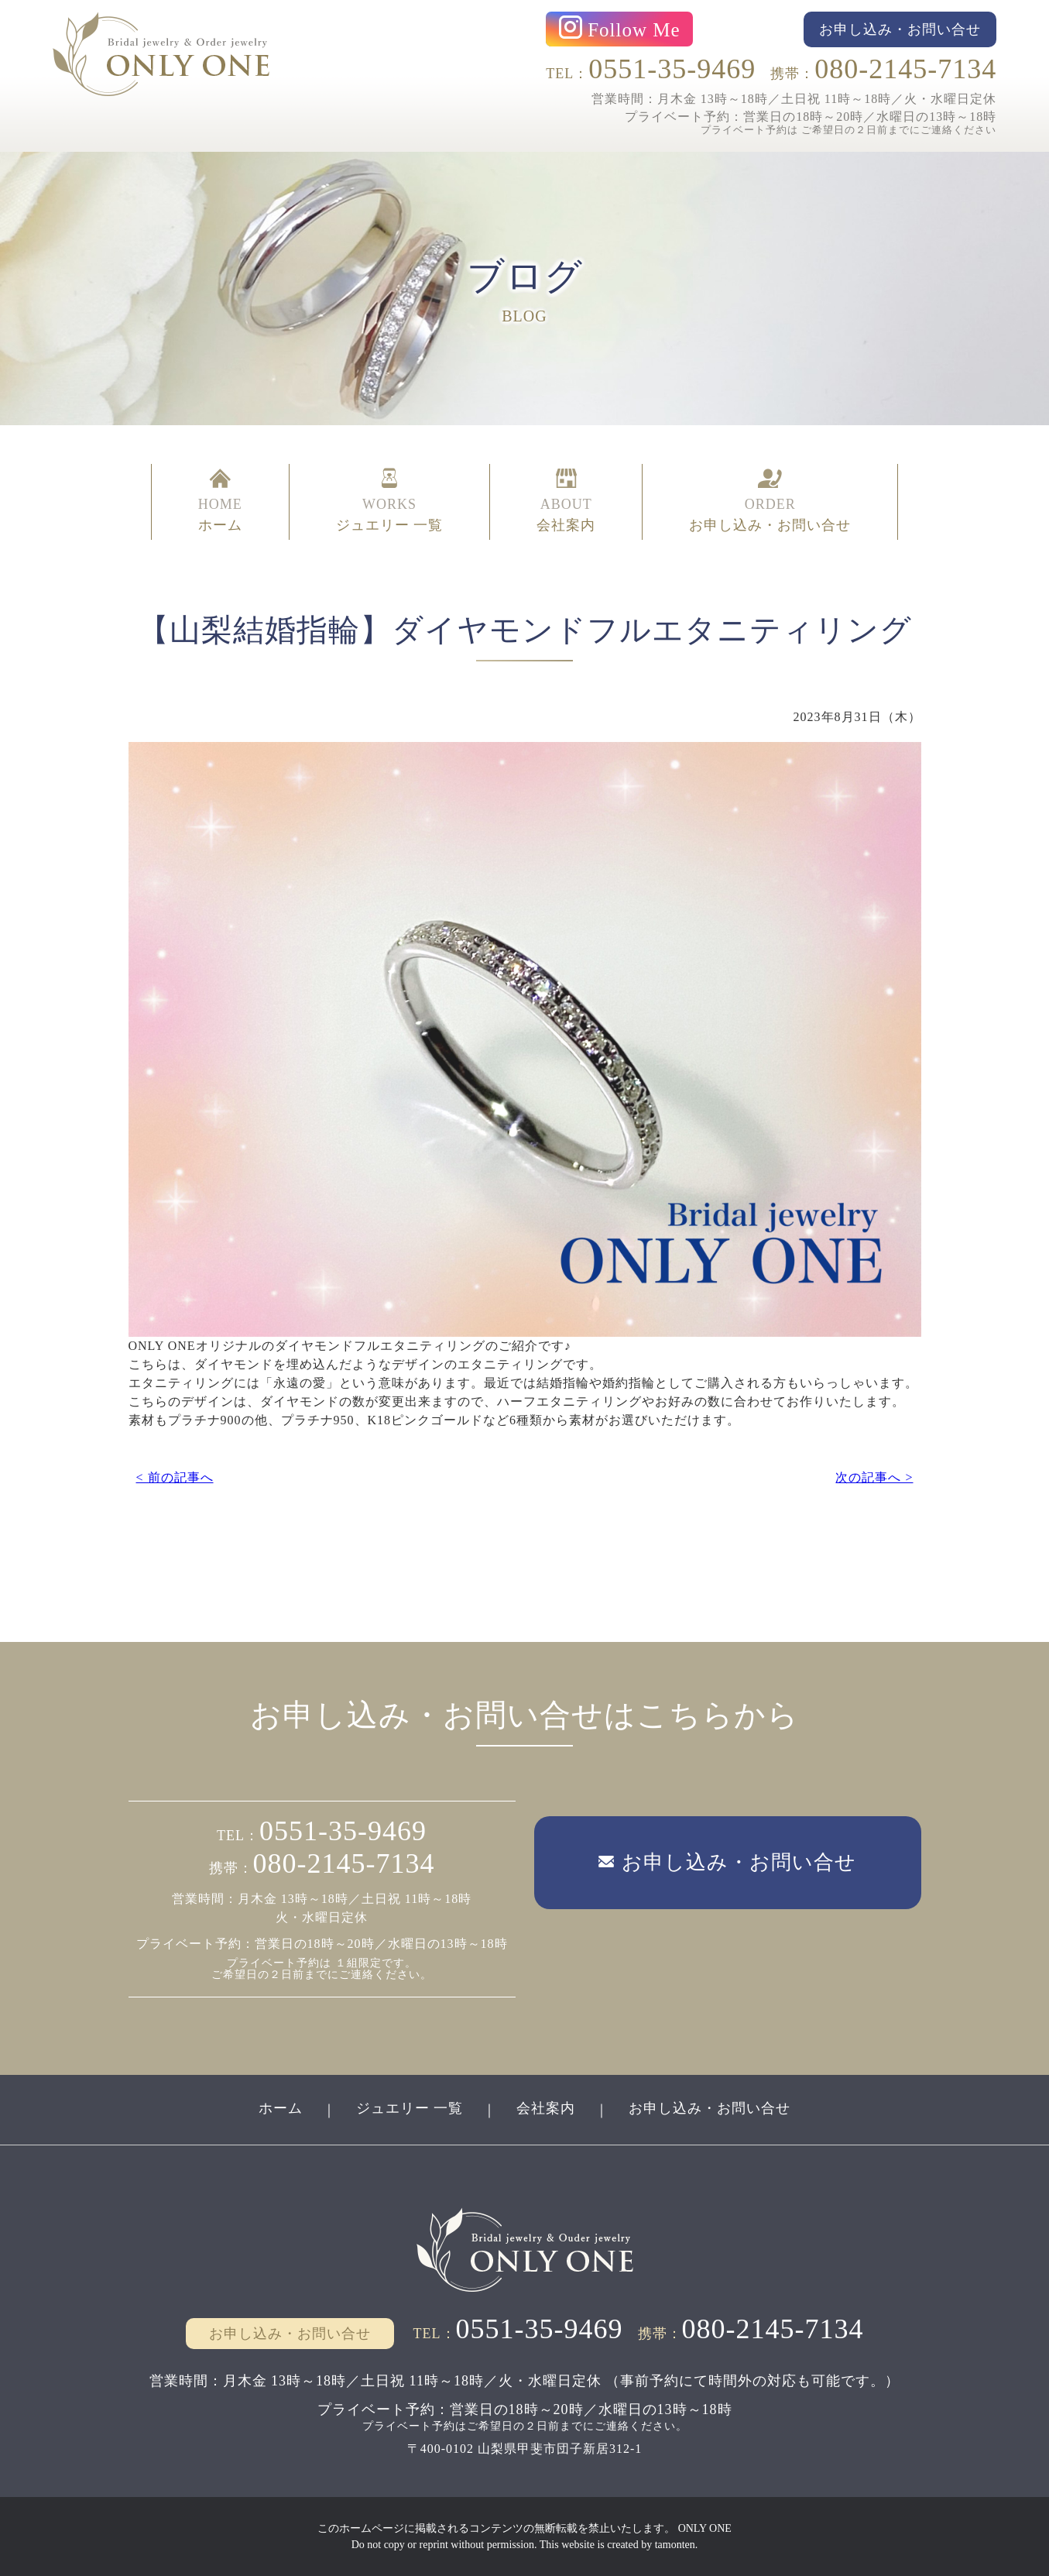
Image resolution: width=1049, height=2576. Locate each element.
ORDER (770, 502)
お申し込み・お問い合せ (709, 2108)
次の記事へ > (874, 1477)
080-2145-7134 (905, 68)
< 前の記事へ (175, 1477)
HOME (220, 502)
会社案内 (545, 2108)
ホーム (281, 2108)
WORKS (390, 502)
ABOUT (565, 502)
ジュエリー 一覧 (410, 2108)
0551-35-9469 (672, 68)
